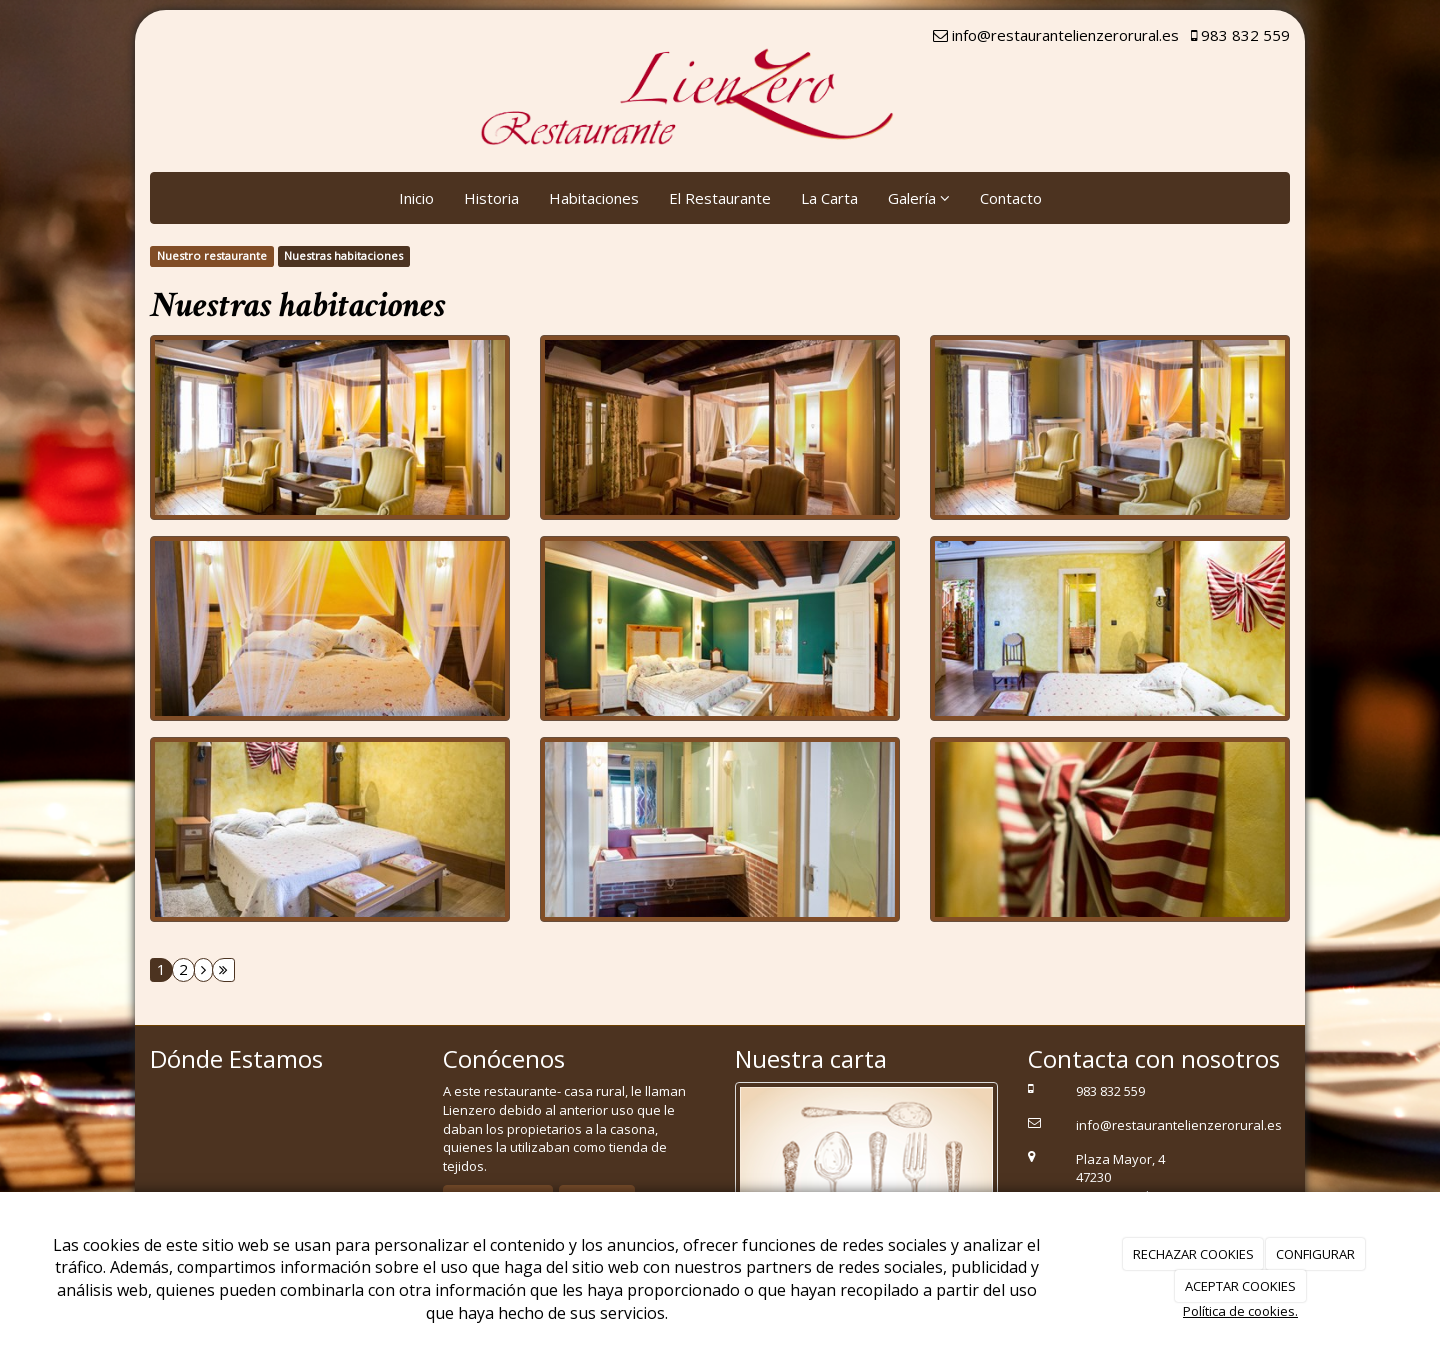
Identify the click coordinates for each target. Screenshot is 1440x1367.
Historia (491, 198)
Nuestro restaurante (212, 255)
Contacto (1011, 198)
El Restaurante (720, 198)
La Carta (829, 198)
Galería (919, 198)
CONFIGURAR (1315, 1254)
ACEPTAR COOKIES (1240, 1286)
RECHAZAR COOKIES (1193, 1254)
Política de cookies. (1240, 1311)
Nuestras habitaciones (343, 255)
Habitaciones (594, 198)
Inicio (416, 198)
